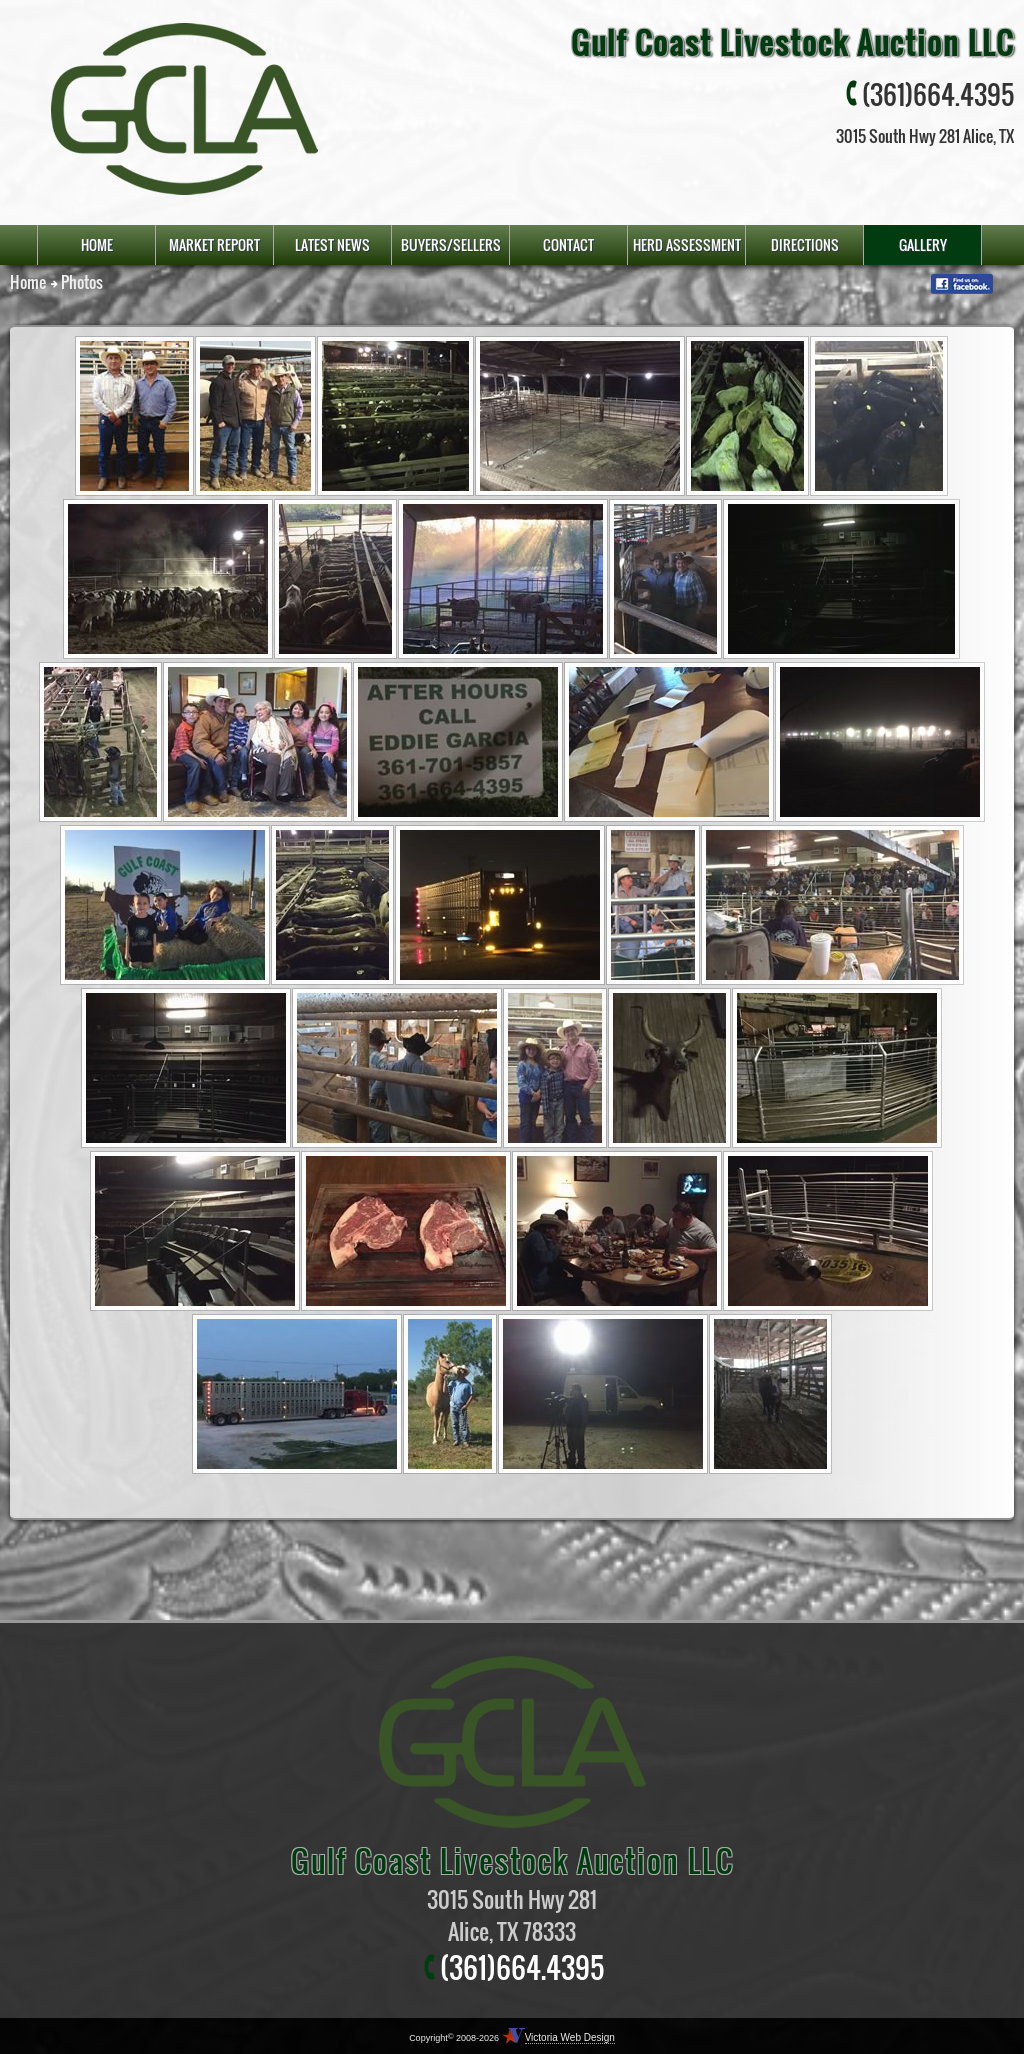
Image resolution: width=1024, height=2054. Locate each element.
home (97, 244)
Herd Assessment (687, 244)
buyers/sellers (451, 244)
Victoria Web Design (570, 2037)
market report (214, 244)
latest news (332, 244)
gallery (923, 244)
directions (805, 244)
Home (28, 282)
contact (568, 244)
